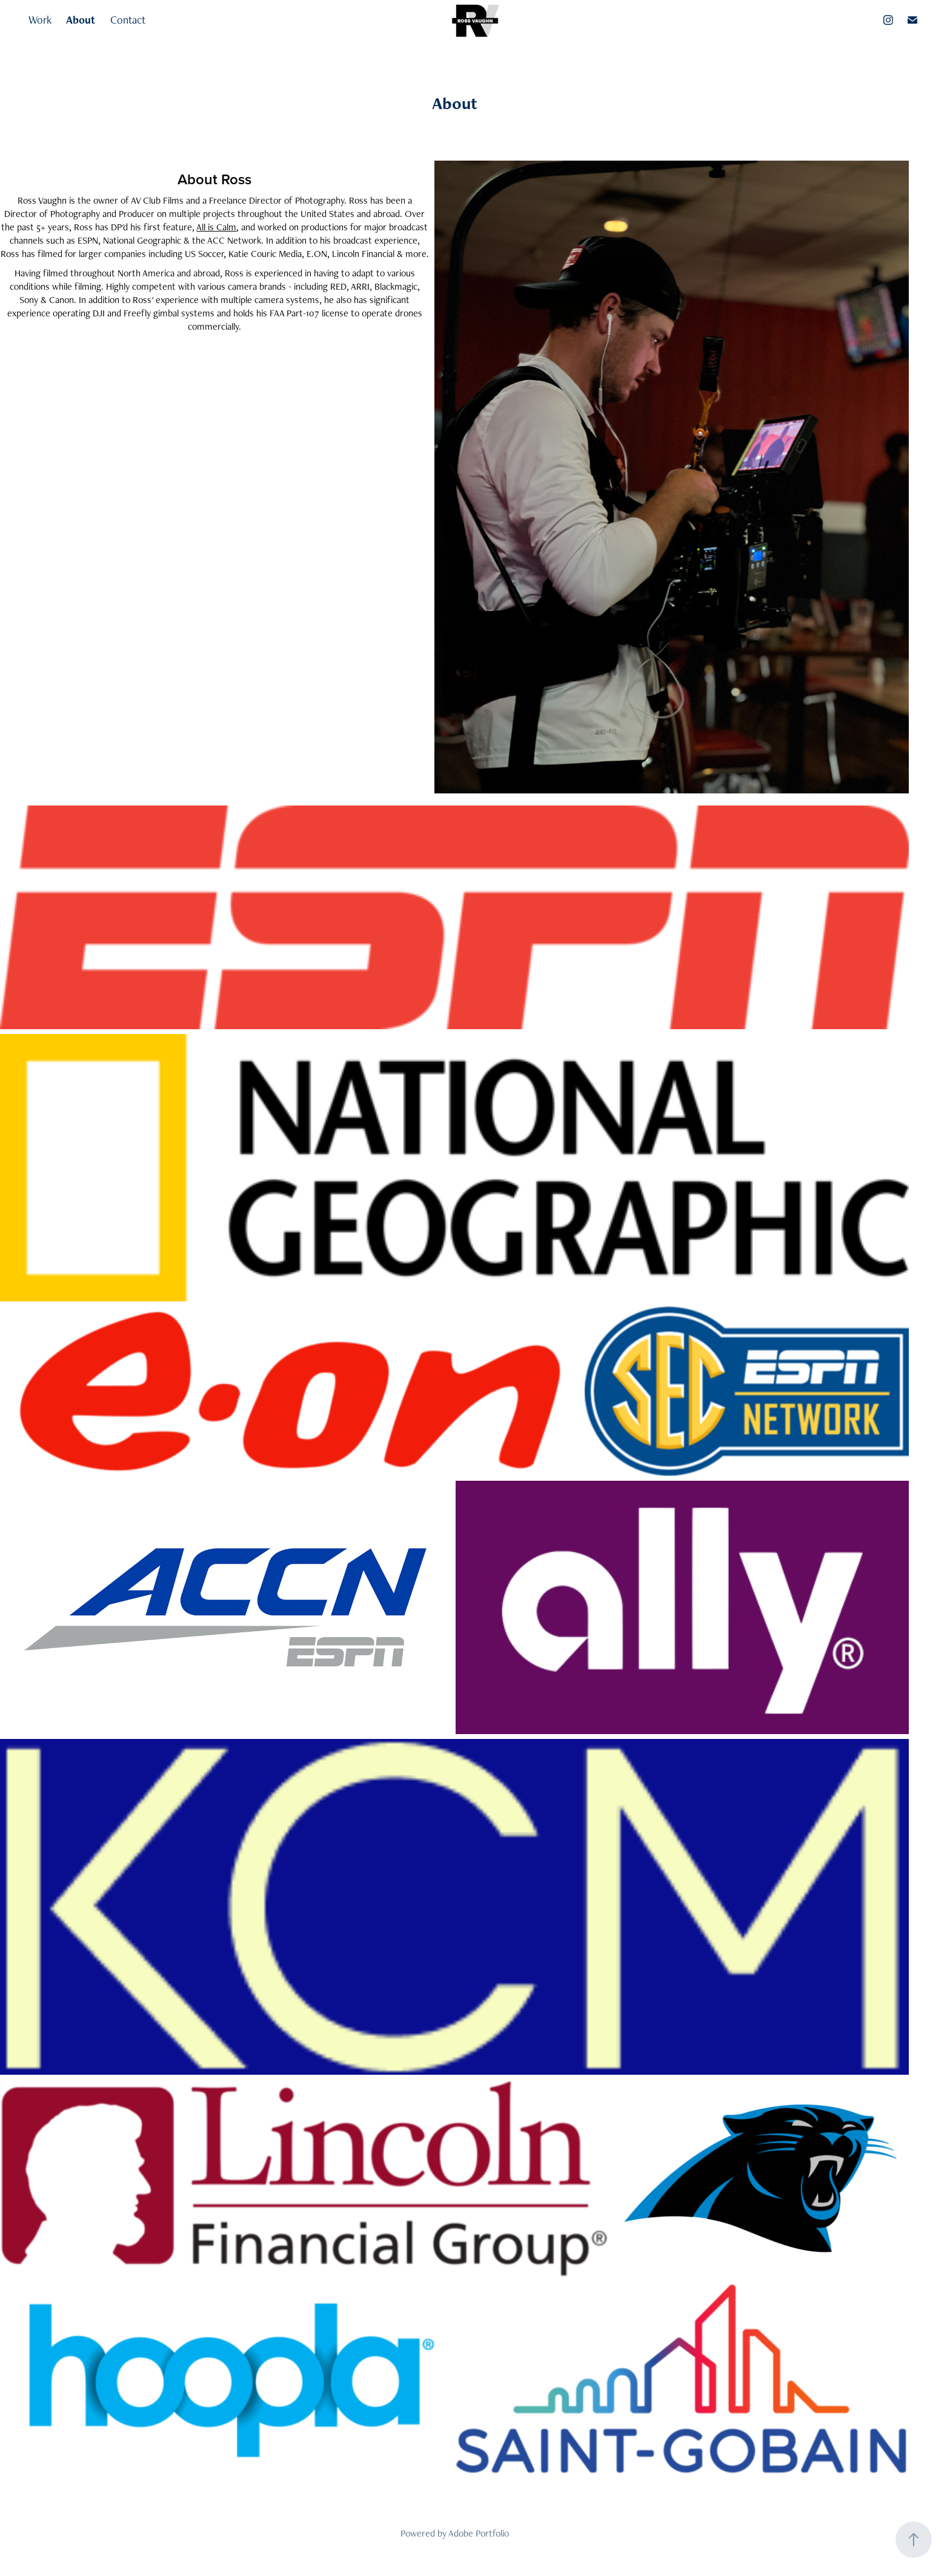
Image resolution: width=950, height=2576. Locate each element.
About (80, 20)
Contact (127, 20)
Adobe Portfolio (478, 2533)
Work (39, 20)
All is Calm (216, 227)
